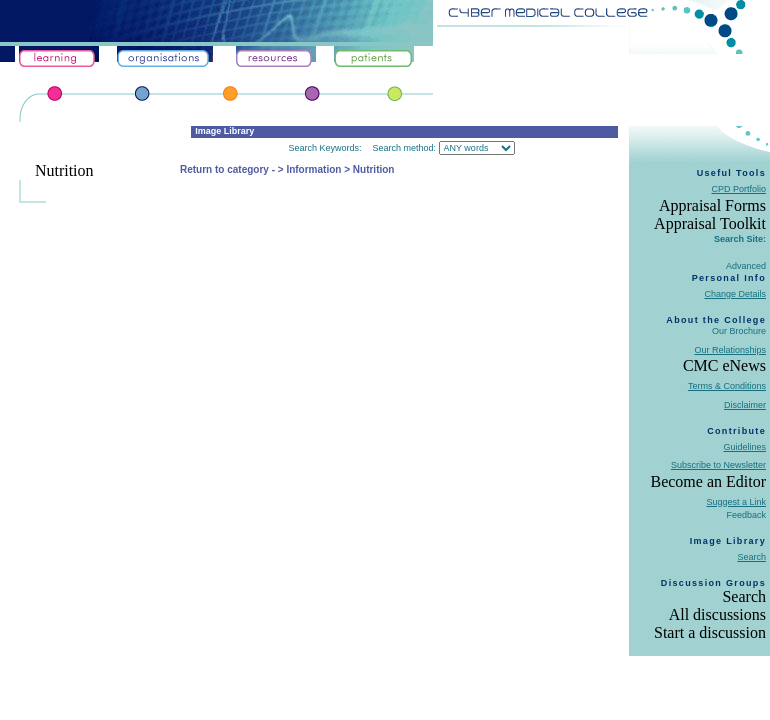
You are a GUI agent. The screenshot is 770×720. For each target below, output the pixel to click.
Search (751, 557)
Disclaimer (745, 405)
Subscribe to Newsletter (718, 465)
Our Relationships (730, 350)
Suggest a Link (736, 502)
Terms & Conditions (727, 386)
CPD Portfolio (738, 189)
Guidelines (744, 447)
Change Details (735, 294)
